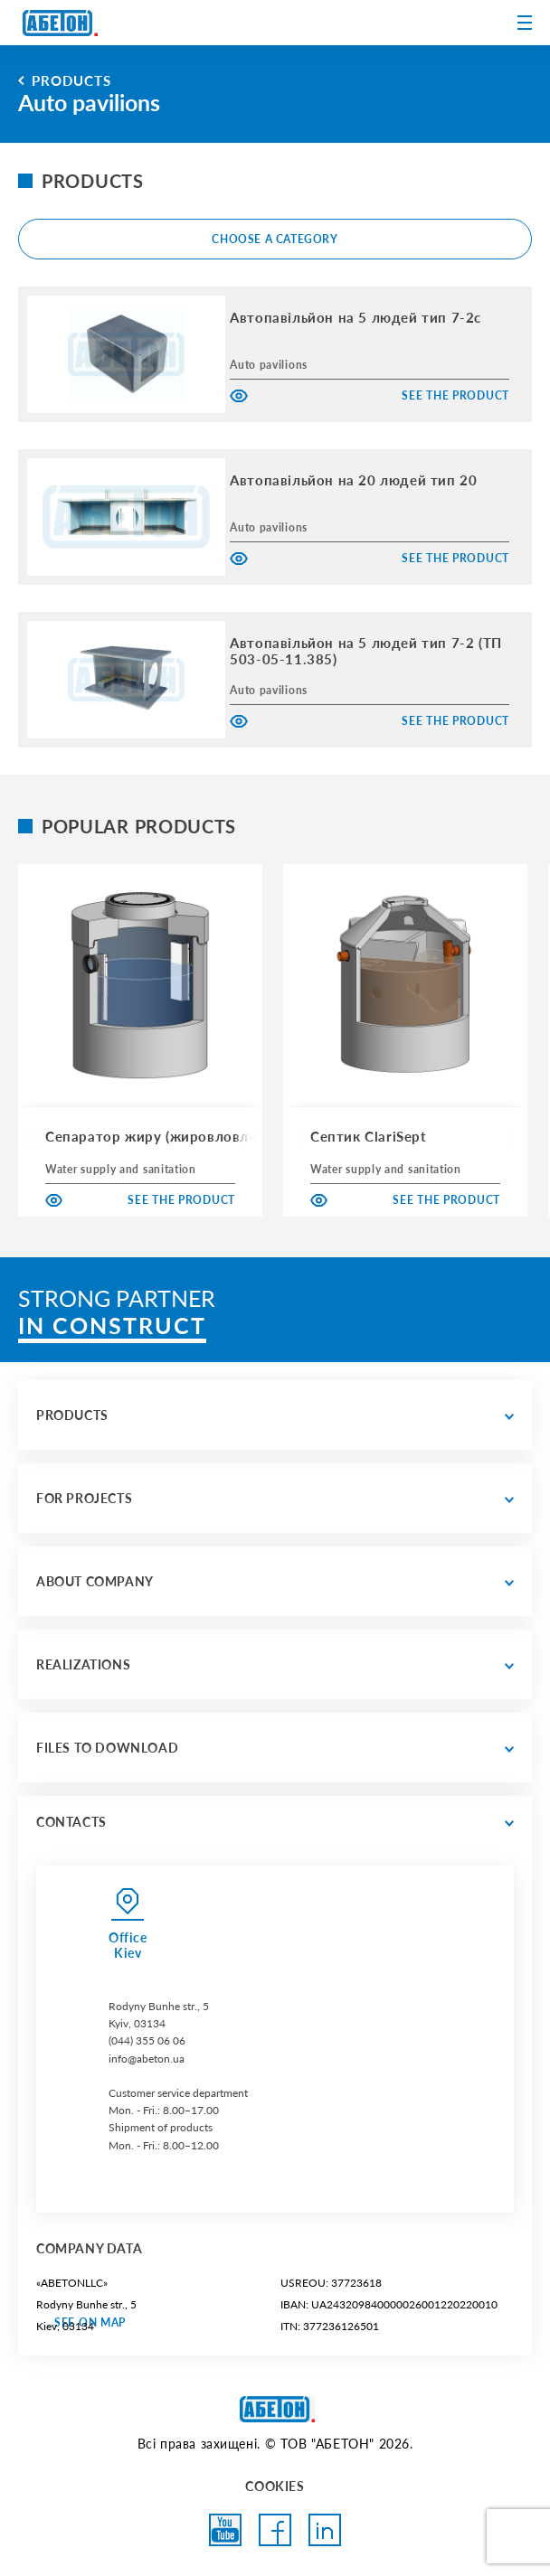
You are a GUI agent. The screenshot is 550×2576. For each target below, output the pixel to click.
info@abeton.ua (147, 2058)
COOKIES (274, 2486)
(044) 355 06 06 (147, 2040)
